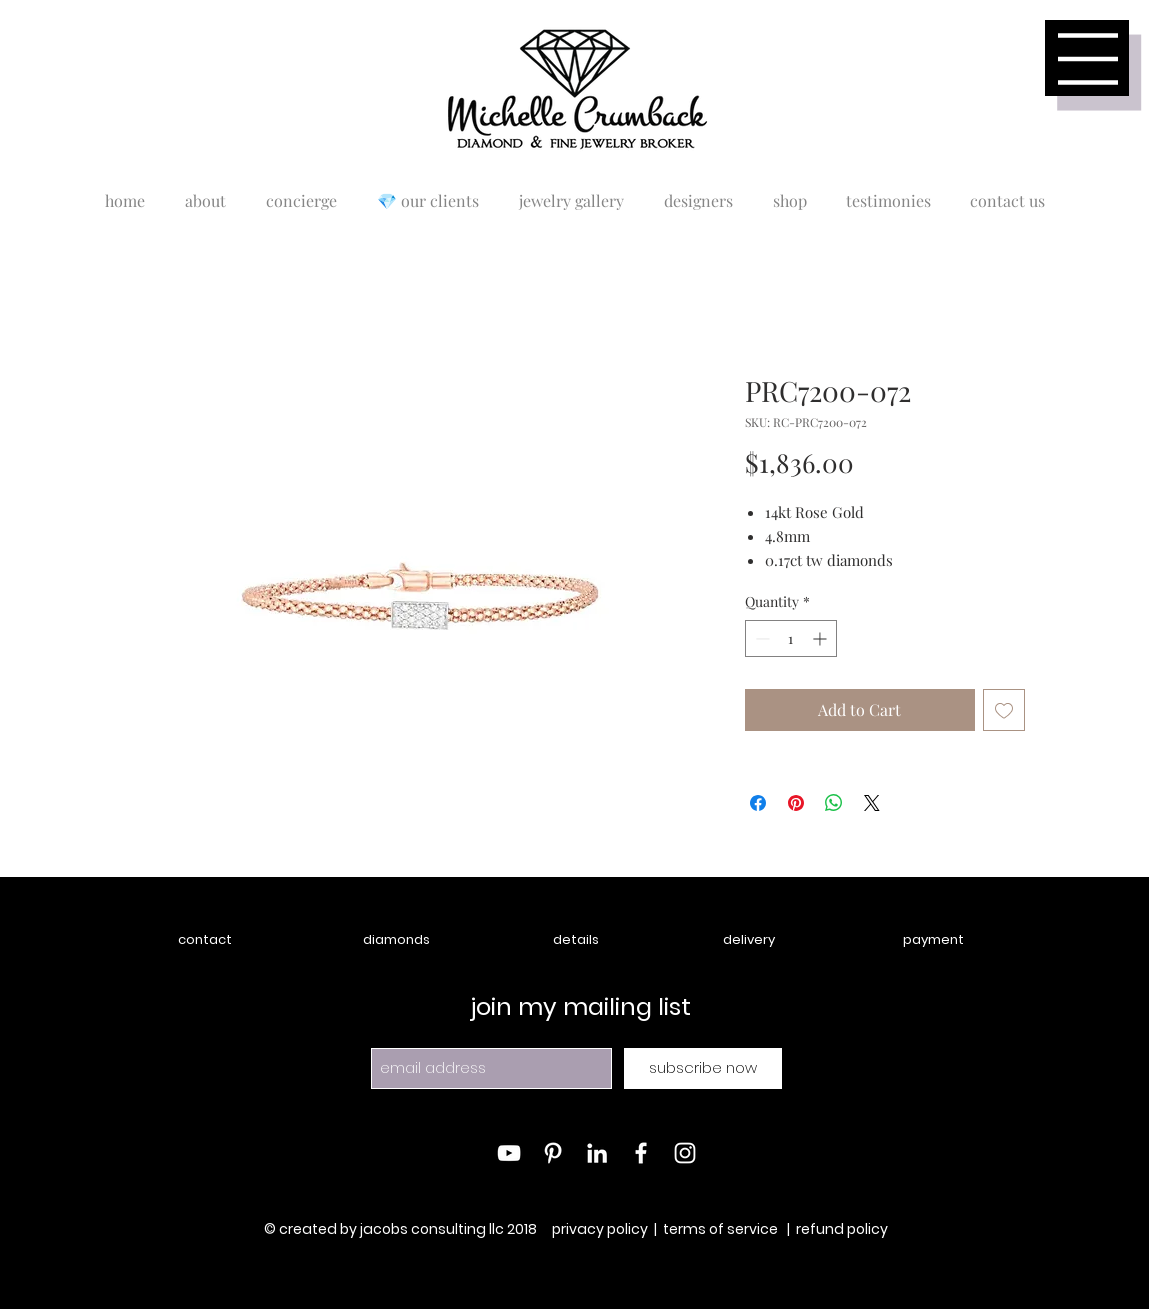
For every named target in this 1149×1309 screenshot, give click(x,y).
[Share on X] (872, 803)
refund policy (842, 1229)
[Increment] (821, 638)
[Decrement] (760, 638)
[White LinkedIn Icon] (597, 1153)
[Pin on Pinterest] (796, 803)
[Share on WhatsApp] (834, 803)
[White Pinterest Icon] (553, 1153)
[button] (1088, 59)
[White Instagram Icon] (685, 1153)
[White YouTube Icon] (509, 1153)
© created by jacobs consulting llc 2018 (402, 1229)
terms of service (720, 1229)
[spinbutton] (791, 638)
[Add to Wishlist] (1004, 710)
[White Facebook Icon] (641, 1153)
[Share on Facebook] (758, 803)
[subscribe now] (703, 1068)
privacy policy (600, 1229)
